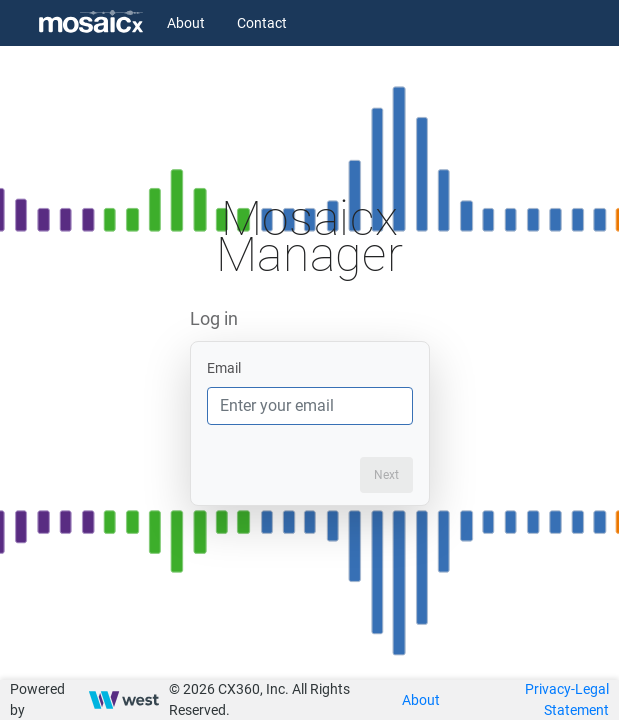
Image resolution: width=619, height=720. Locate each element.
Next (386, 475)
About (186, 23)
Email (224, 368)
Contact (262, 23)
